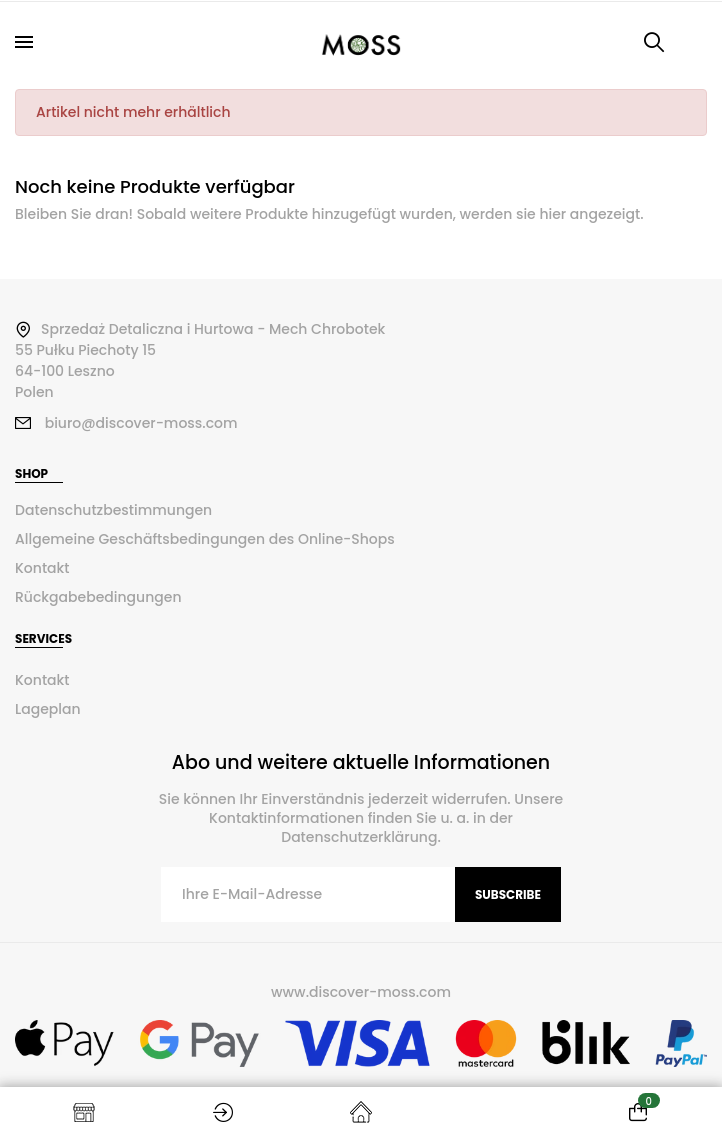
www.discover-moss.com (361, 992)
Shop (84, 1112)
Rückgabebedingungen (98, 597)
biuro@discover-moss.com (141, 423)
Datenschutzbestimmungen (113, 510)
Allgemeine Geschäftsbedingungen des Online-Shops (205, 539)
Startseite (361, 1112)
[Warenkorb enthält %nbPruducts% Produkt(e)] (638, 1112)
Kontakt (42, 568)
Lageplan (48, 709)
